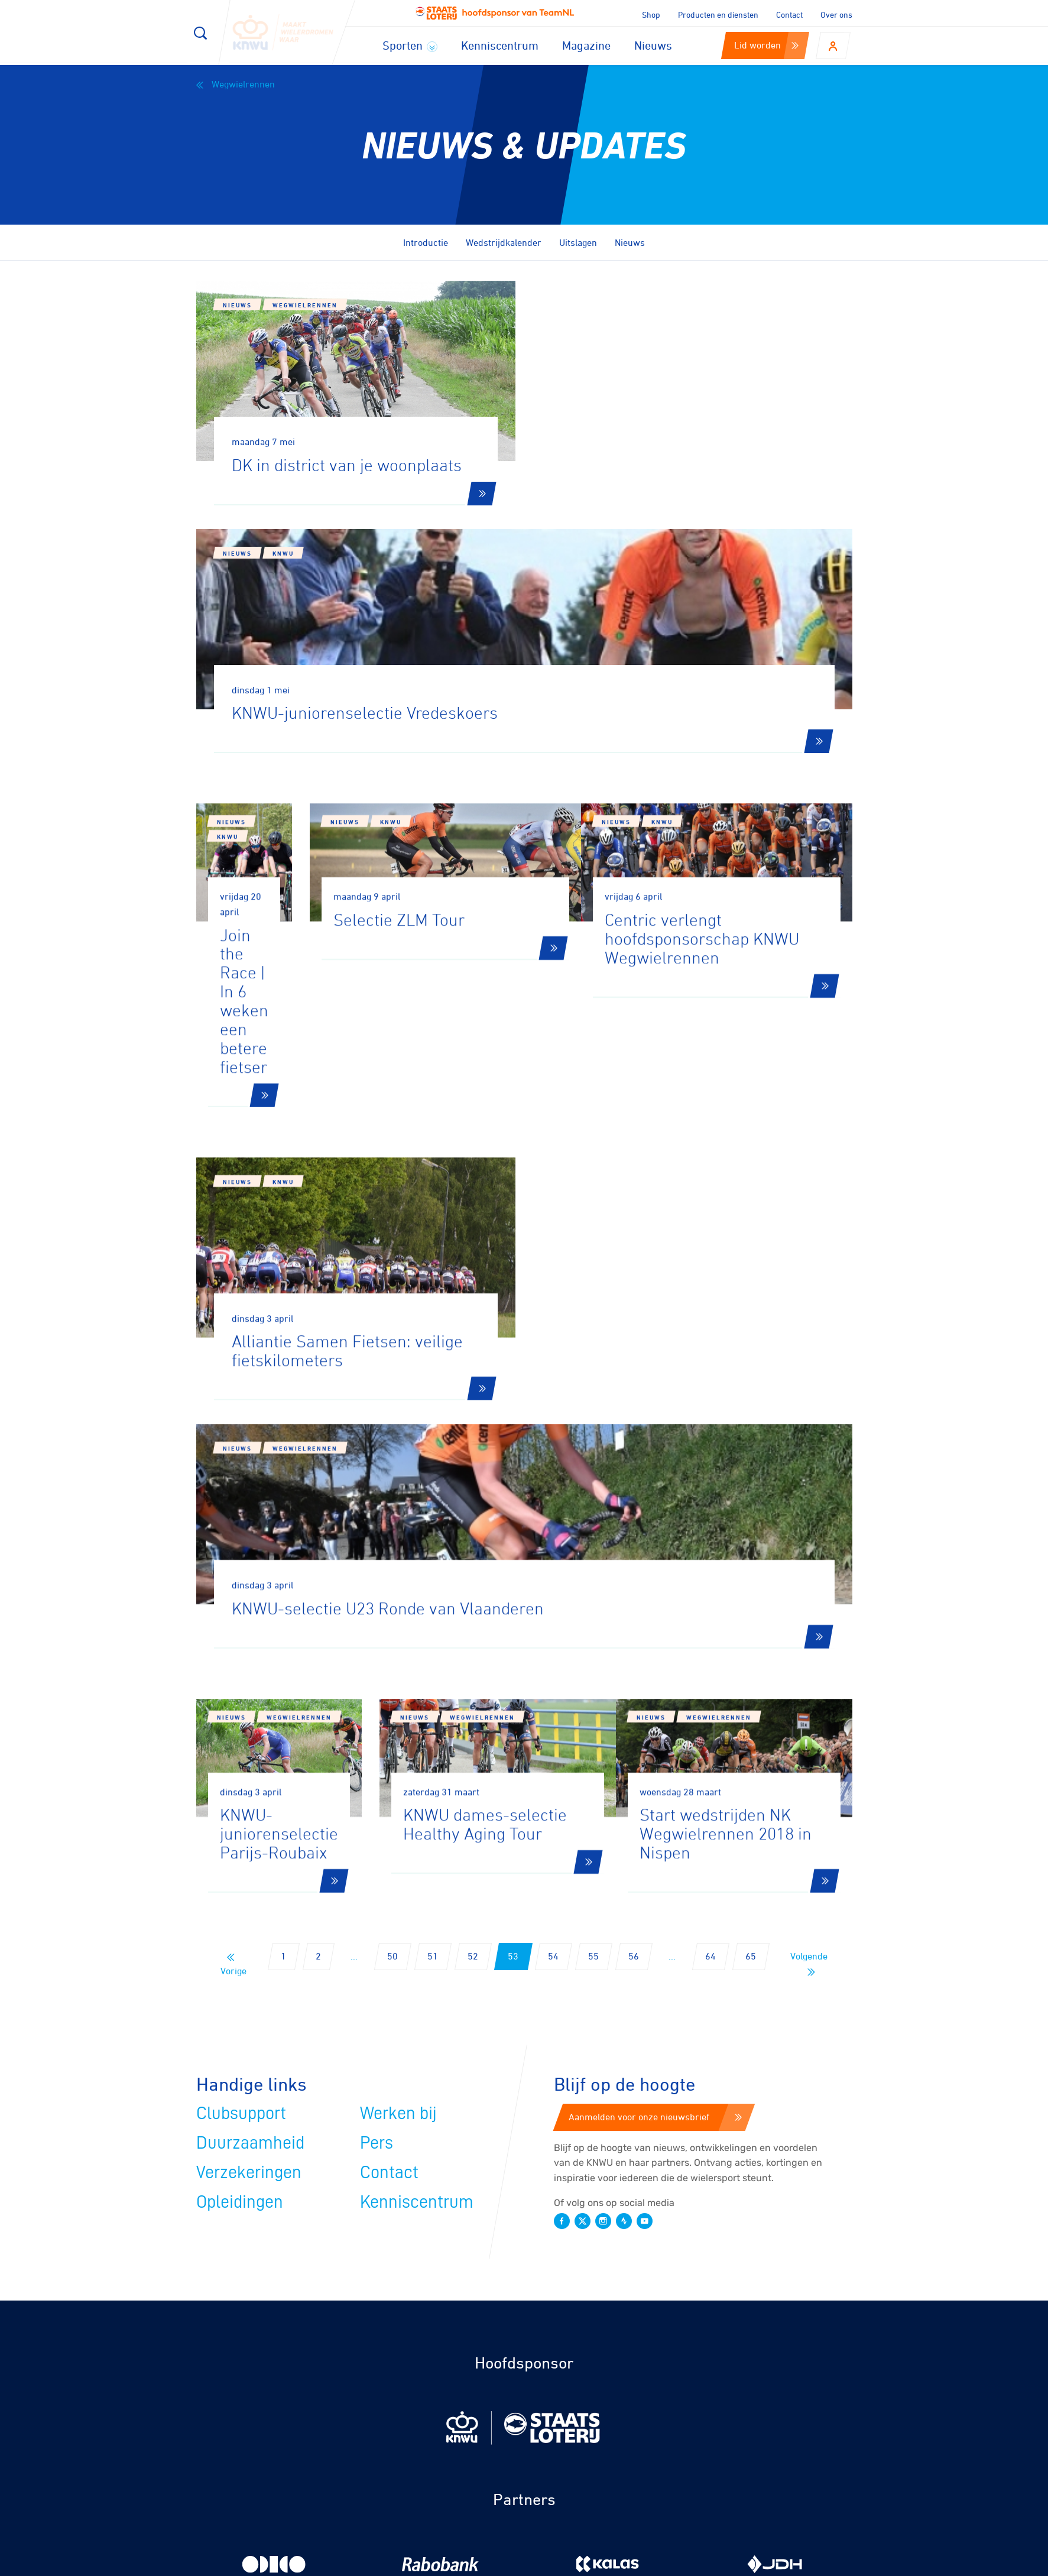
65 (750, 1465)
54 (553, 1465)
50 (392, 1465)
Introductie (425, 242)
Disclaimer (675, 2563)
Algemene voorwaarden (812, 2563)
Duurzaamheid (250, 1652)
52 (473, 1465)
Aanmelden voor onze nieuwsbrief (655, 1626)
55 (593, 1465)
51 (432, 1465)
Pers (376, 1652)
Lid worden (766, 45)
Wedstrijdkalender (503, 242)
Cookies (619, 2563)
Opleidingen (239, 1711)
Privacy (730, 2563)
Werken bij (398, 1622)
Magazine (586, 45)
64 (710, 1465)
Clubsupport (241, 1622)
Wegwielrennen (235, 84)
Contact (789, 14)
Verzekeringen (248, 1682)
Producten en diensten (718, 14)
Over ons (836, 14)
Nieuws (653, 45)
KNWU (620, 328)
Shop (651, 14)
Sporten (409, 45)
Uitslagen (578, 242)
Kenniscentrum (499, 45)
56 (633, 1465)
